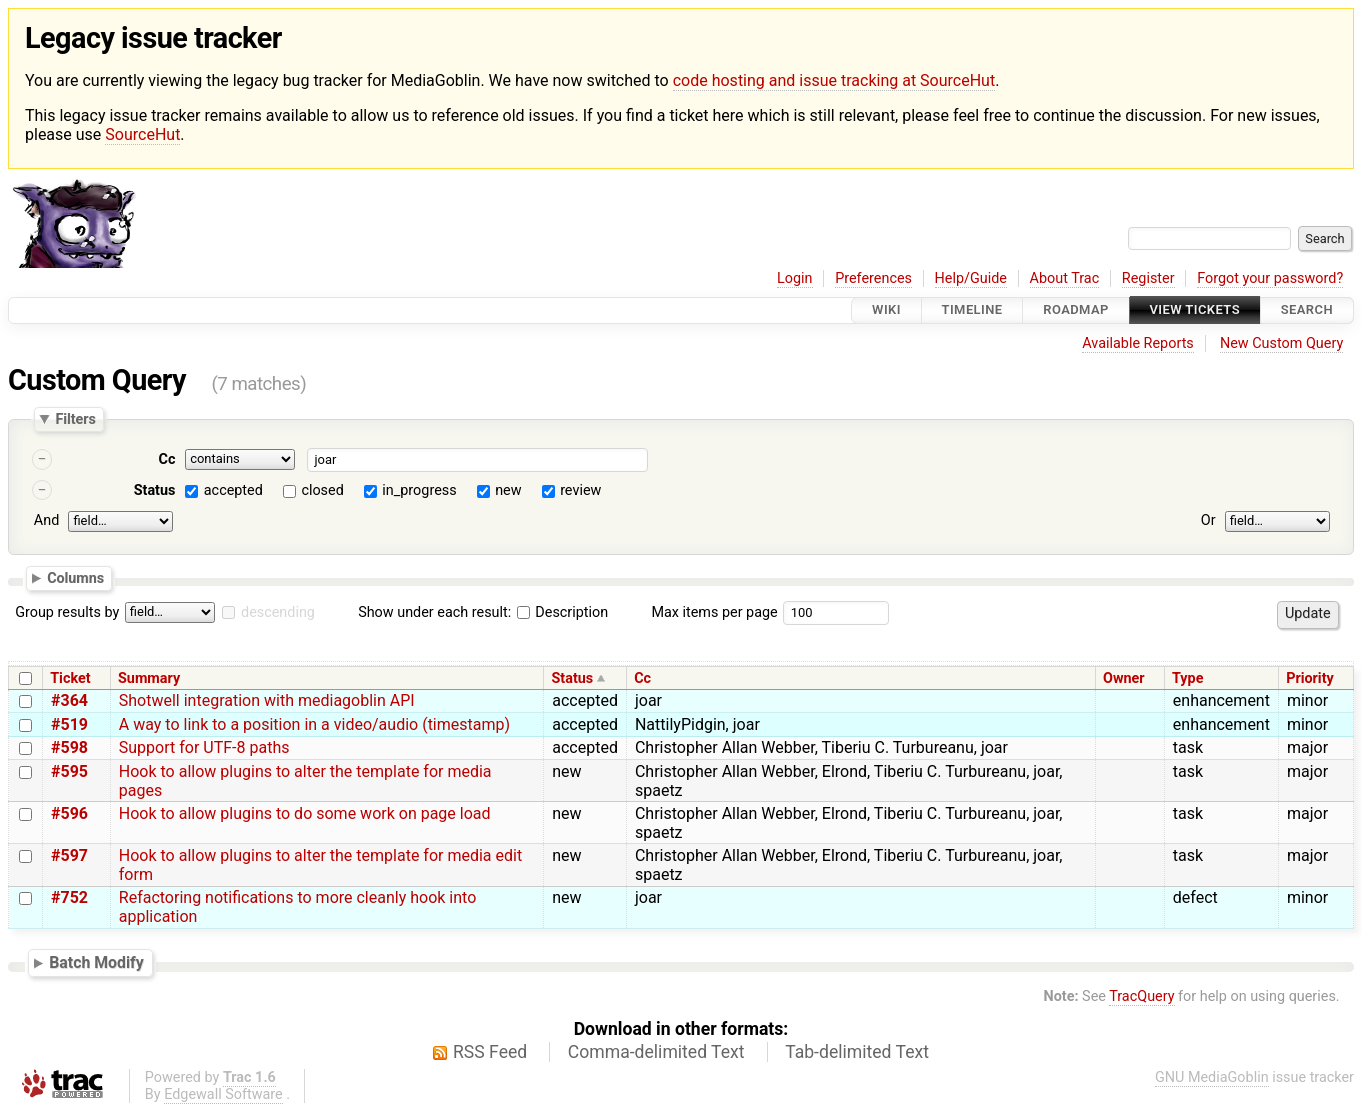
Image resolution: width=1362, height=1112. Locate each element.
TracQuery (1141, 996)
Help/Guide (971, 278)
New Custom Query (1281, 343)
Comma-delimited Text (656, 1052)
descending (278, 612)
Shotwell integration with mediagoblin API (267, 700)
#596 (69, 813)
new (508, 490)
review (580, 490)
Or (1208, 520)
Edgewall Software (223, 1094)
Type (1187, 678)
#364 (69, 700)
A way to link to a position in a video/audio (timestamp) (314, 724)
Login (795, 278)
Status (155, 490)
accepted (233, 490)
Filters (75, 419)
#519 (69, 724)
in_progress (419, 490)
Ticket (70, 678)
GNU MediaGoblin (1212, 1077)
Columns (75, 578)
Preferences (873, 278)
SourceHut (142, 134)
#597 (69, 855)
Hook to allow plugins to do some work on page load (305, 813)
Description (562, 612)
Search (1307, 310)
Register (1148, 278)
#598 (69, 747)
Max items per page (714, 612)
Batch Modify (96, 962)
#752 (69, 897)
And (46, 520)
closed (322, 490)
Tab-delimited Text (857, 1052)
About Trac (1065, 278)
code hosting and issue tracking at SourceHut (834, 80)
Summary (149, 678)
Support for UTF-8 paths (204, 747)
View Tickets (1195, 310)
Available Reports (1138, 343)
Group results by (67, 612)
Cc (167, 459)
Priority (1310, 678)
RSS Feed (490, 1052)
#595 (69, 771)
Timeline (972, 310)
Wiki (886, 310)
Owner (1124, 678)
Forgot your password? (1270, 278)
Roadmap (1076, 310)
